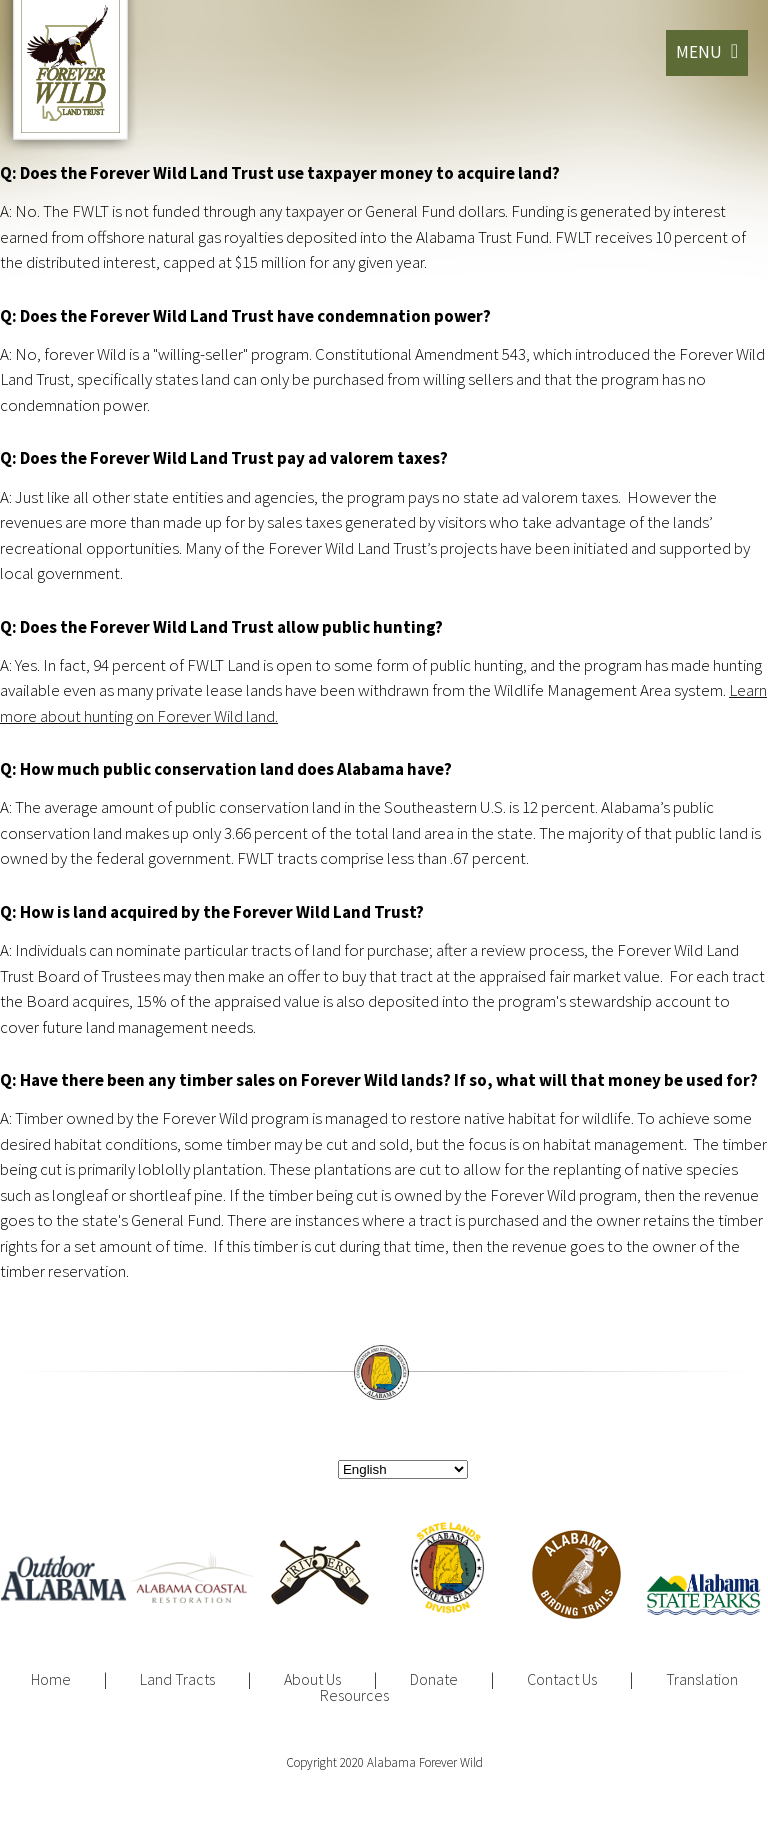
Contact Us (562, 1679)
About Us (312, 1679)
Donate (434, 1679)
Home (51, 1679)
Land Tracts (177, 1679)
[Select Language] (403, 1469)
